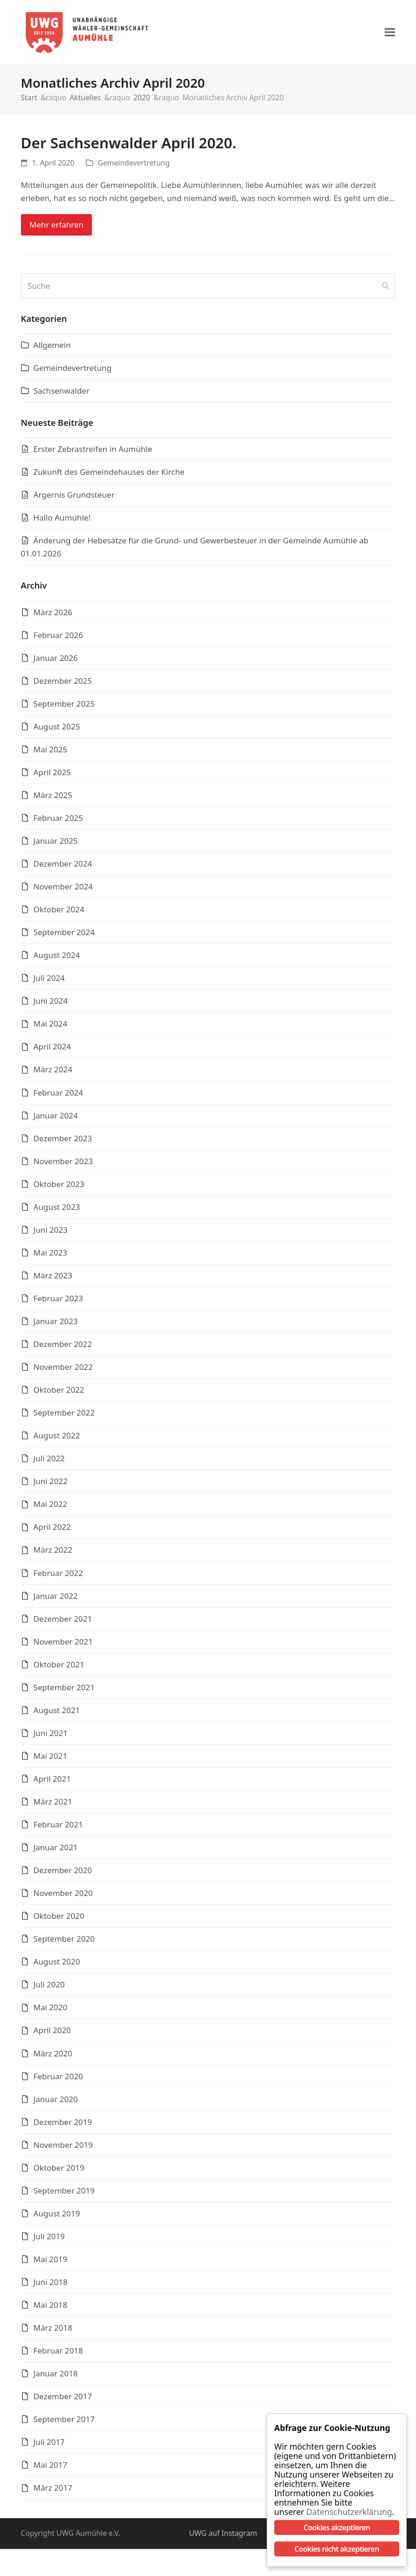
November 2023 (63, 1165)
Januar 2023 (56, 1325)
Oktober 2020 (59, 1920)
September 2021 (64, 1692)
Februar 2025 (58, 822)
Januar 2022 (56, 1600)
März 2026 (53, 616)
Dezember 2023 (63, 1142)
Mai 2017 (51, 2469)
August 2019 (57, 2218)
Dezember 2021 (63, 1623)
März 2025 (53, 799)
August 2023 (57, 1211)
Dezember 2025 (63, 685)
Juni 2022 (51, 1485)
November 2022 (63, 1371)
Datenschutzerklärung (342, 2512)
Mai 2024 (51, 1028)
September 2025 (64, 708)
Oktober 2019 (59, 2172)
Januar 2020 (56, 2103)
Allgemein (52, 349)
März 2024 (53, 1074)
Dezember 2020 (63, 1874)
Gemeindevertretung (134, 167)
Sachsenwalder (62, 395)
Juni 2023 (51, 1234)
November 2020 (63, 1897)
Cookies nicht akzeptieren (336, 2549)
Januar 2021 (56, 1852)
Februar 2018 (58, 2355)
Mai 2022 (51, 1508)
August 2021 (57, 1714)
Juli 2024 (49, 982)
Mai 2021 (51, 1760)
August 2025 (57, 731)
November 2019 (63, 2149)
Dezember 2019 (63, 2126)
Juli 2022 (49, 1463)
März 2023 (53, 1280)
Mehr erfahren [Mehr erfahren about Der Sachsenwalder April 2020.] (56, 229)
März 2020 (53, 2057)
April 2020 (52, 2034)
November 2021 (63, 1646)
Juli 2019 (49, 2241)
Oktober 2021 (59, 1669)
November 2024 (63, 891)
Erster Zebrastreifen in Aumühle (93, 453)
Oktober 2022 (59, 1394)
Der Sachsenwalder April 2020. (128, 147)
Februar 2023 (58, 1303)
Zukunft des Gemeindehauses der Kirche (109, 476)
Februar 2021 (58, 1829)
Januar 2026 (56, 662)
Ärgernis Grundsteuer (74, 499)
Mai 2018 (51, 2309)
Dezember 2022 (63, 1348)
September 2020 (64, 1943)
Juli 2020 (49, 1989)
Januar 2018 (56, 2378)
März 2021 (53, 1806)
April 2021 (52, 1783)
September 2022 (64, 1417)
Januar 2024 (56, 1119)
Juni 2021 (51, 1737)
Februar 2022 (58, 1577)
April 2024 (52, 1051)
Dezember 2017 (63, 2400)
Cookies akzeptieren (337, 2527)
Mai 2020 (51, 2012)
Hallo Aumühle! (62, 522)
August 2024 (57, 959)
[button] (390, 35)
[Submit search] (385, 290)
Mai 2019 (51, 2263)
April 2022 (52, 1531)
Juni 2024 (51, 1005)
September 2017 (64, 2423)
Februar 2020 (58, 2080)
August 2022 (57, 1440)
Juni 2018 (51, 2286)
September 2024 (64, 936)
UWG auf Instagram (223, 2538)
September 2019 (64, 2195)
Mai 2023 (51, 1257)
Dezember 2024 (63, 868)
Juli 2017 (49, 2446)
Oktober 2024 (59, 914)
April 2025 (52, 776)
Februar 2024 (58, 1096)
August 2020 (57, 1966)
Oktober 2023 (59, 1188)
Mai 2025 (51, 754)
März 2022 (53, 1554)
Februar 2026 (58, 639)
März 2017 (53, 2492)
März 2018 (53, 2332)
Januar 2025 (56, 845)
